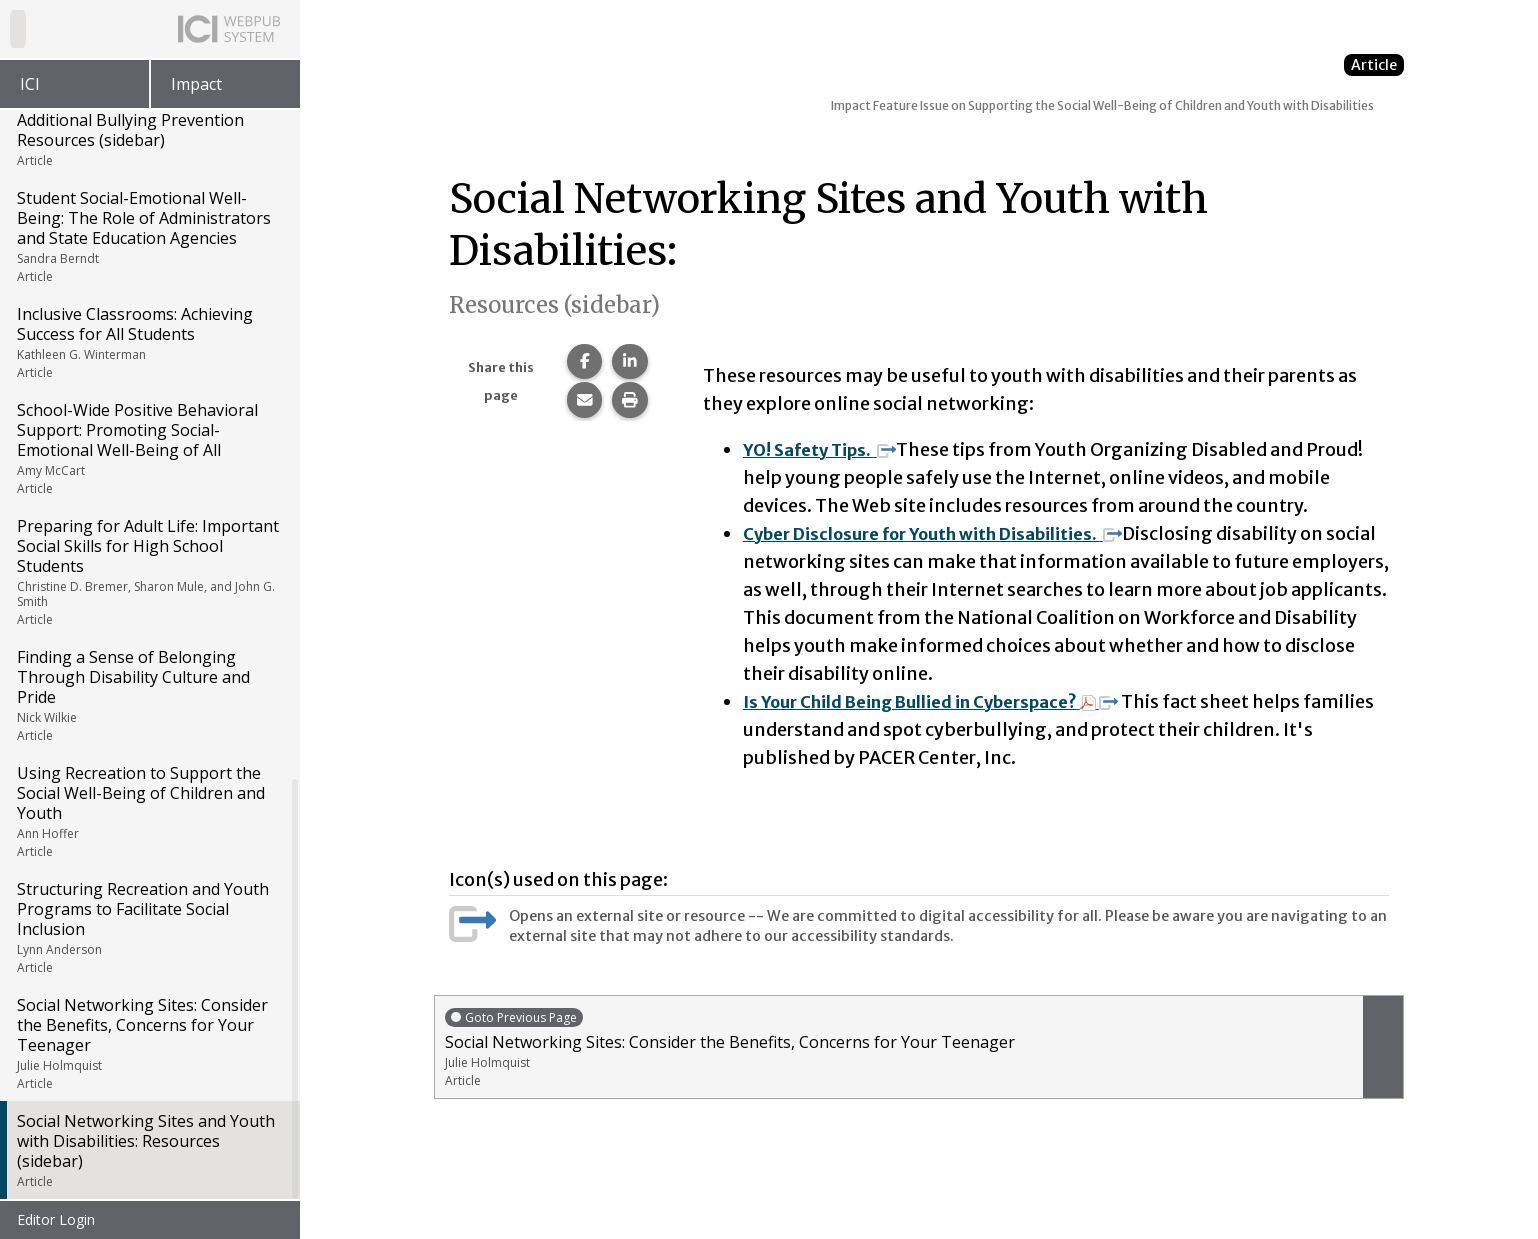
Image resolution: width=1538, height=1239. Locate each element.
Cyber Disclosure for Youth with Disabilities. (950, 533)
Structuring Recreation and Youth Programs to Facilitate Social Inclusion (148, 929)
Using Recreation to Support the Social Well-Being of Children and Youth (148, 813)
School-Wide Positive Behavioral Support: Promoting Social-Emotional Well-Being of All (148, 450)
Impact (196, 84)
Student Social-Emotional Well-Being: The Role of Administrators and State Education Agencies (148, 238)
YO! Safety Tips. (826, 449)
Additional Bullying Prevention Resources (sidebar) (148, 141)
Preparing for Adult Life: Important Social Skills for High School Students (148, 573)
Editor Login (56, 1219)
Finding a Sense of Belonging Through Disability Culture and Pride (148, 697)
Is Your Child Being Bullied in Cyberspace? (947, 701)
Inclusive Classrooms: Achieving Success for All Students (148, 344)
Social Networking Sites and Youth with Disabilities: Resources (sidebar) (148, 1152)
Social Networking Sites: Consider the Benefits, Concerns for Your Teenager (148, 1045)
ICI (30, 84)
